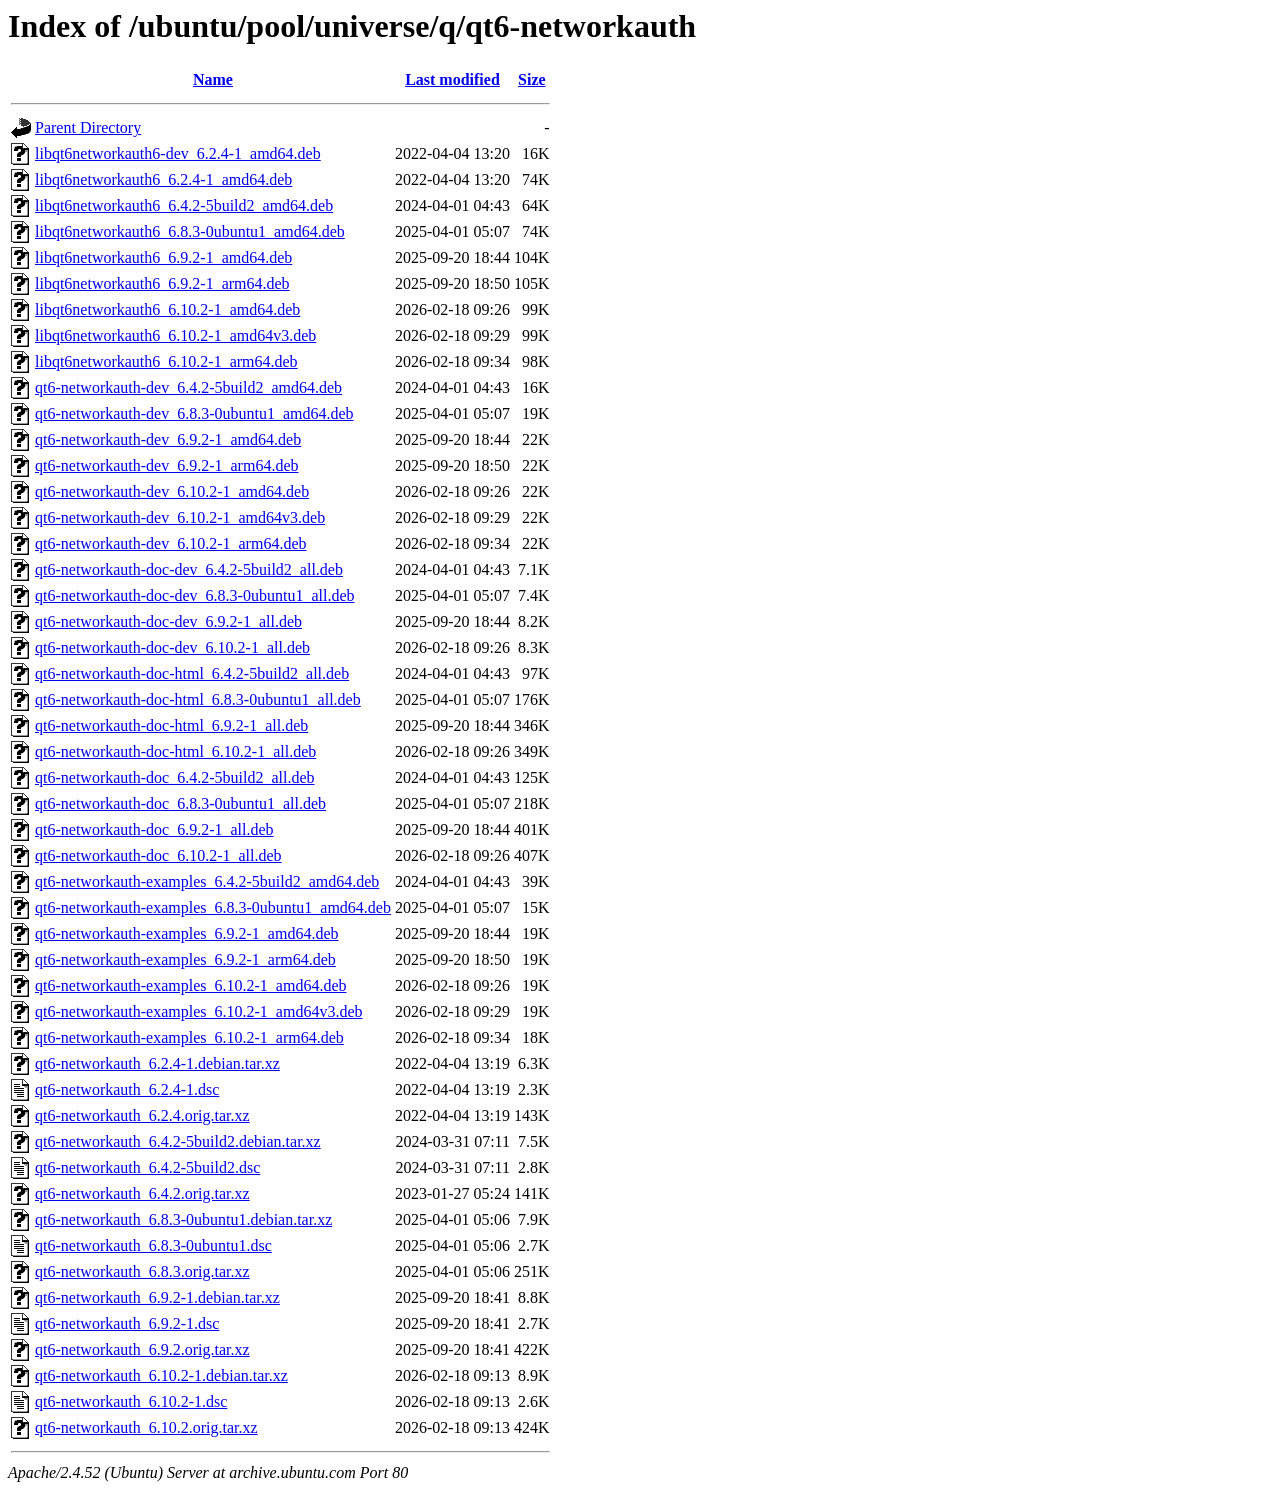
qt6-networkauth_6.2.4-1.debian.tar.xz (157, 1063)
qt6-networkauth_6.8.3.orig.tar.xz (142, 1271)
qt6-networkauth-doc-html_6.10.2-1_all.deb (175, 751)
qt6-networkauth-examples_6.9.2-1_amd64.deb (186, 933)
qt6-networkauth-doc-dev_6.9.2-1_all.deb (168, 621)
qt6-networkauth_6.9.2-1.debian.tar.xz (157, 1297)
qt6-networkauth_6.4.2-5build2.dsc (147, 1167)
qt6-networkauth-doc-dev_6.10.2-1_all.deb (172, 647)
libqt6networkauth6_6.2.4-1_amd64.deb (163, 179)
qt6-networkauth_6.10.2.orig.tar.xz (146, 1427)
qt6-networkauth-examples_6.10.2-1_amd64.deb (190, 985)
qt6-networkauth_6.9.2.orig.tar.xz (142, 1349)
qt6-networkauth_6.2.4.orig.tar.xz (142, 1115)
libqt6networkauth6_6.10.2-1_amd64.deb (167, 309)
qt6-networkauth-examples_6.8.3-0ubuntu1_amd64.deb (213, 907)
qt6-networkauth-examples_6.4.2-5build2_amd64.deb (207, 881)
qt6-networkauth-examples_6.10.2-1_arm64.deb (189, 1037)
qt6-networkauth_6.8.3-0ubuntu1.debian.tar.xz (183, 1219)
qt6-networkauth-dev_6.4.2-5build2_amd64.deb (188, 387)
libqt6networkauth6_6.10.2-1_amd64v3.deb (175, 335)
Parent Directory (88, 127)
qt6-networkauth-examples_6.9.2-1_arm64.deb (185, 959)
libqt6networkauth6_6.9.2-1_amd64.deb (163, 257)
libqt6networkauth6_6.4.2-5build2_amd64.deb (184, 205)
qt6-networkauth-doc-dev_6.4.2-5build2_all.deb (189, 569)
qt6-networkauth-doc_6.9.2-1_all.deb (154, 829)
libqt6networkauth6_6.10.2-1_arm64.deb (166, 361)
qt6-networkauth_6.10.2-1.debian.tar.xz (161, 1375)
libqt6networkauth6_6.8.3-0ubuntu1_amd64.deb (190, 231)
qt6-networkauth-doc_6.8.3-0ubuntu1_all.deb (180, 803)
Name (213, 79)
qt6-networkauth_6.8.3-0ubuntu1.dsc (153, 1245)
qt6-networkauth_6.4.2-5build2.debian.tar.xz (178, 1141)
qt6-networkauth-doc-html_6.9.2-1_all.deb (171, 725)
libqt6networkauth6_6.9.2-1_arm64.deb (162, 283)
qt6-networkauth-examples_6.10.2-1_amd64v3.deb (198, 1011)
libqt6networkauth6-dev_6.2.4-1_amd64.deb (178, 153)
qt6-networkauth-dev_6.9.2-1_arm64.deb (166, 465)
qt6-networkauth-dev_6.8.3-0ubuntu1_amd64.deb (194, 413)
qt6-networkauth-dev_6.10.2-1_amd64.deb (172, 491)
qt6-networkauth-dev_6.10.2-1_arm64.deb (170, 543)
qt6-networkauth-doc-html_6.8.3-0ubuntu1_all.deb (198, 699)
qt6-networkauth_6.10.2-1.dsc (131, 1401)
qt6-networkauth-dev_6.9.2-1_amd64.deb (168, 439)
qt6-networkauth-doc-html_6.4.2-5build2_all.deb (192, 673)
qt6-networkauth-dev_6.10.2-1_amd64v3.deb (180, 517)
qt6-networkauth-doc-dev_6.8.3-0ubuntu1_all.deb (194, 595)
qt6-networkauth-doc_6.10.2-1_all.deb (158, 855)
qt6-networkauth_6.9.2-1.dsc (127, 1323)
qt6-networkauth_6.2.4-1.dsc (127, 1089)
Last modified (452, 79)
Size (532, 79)
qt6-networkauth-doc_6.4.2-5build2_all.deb (175, 777)
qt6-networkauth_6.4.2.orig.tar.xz (142, 1193)
